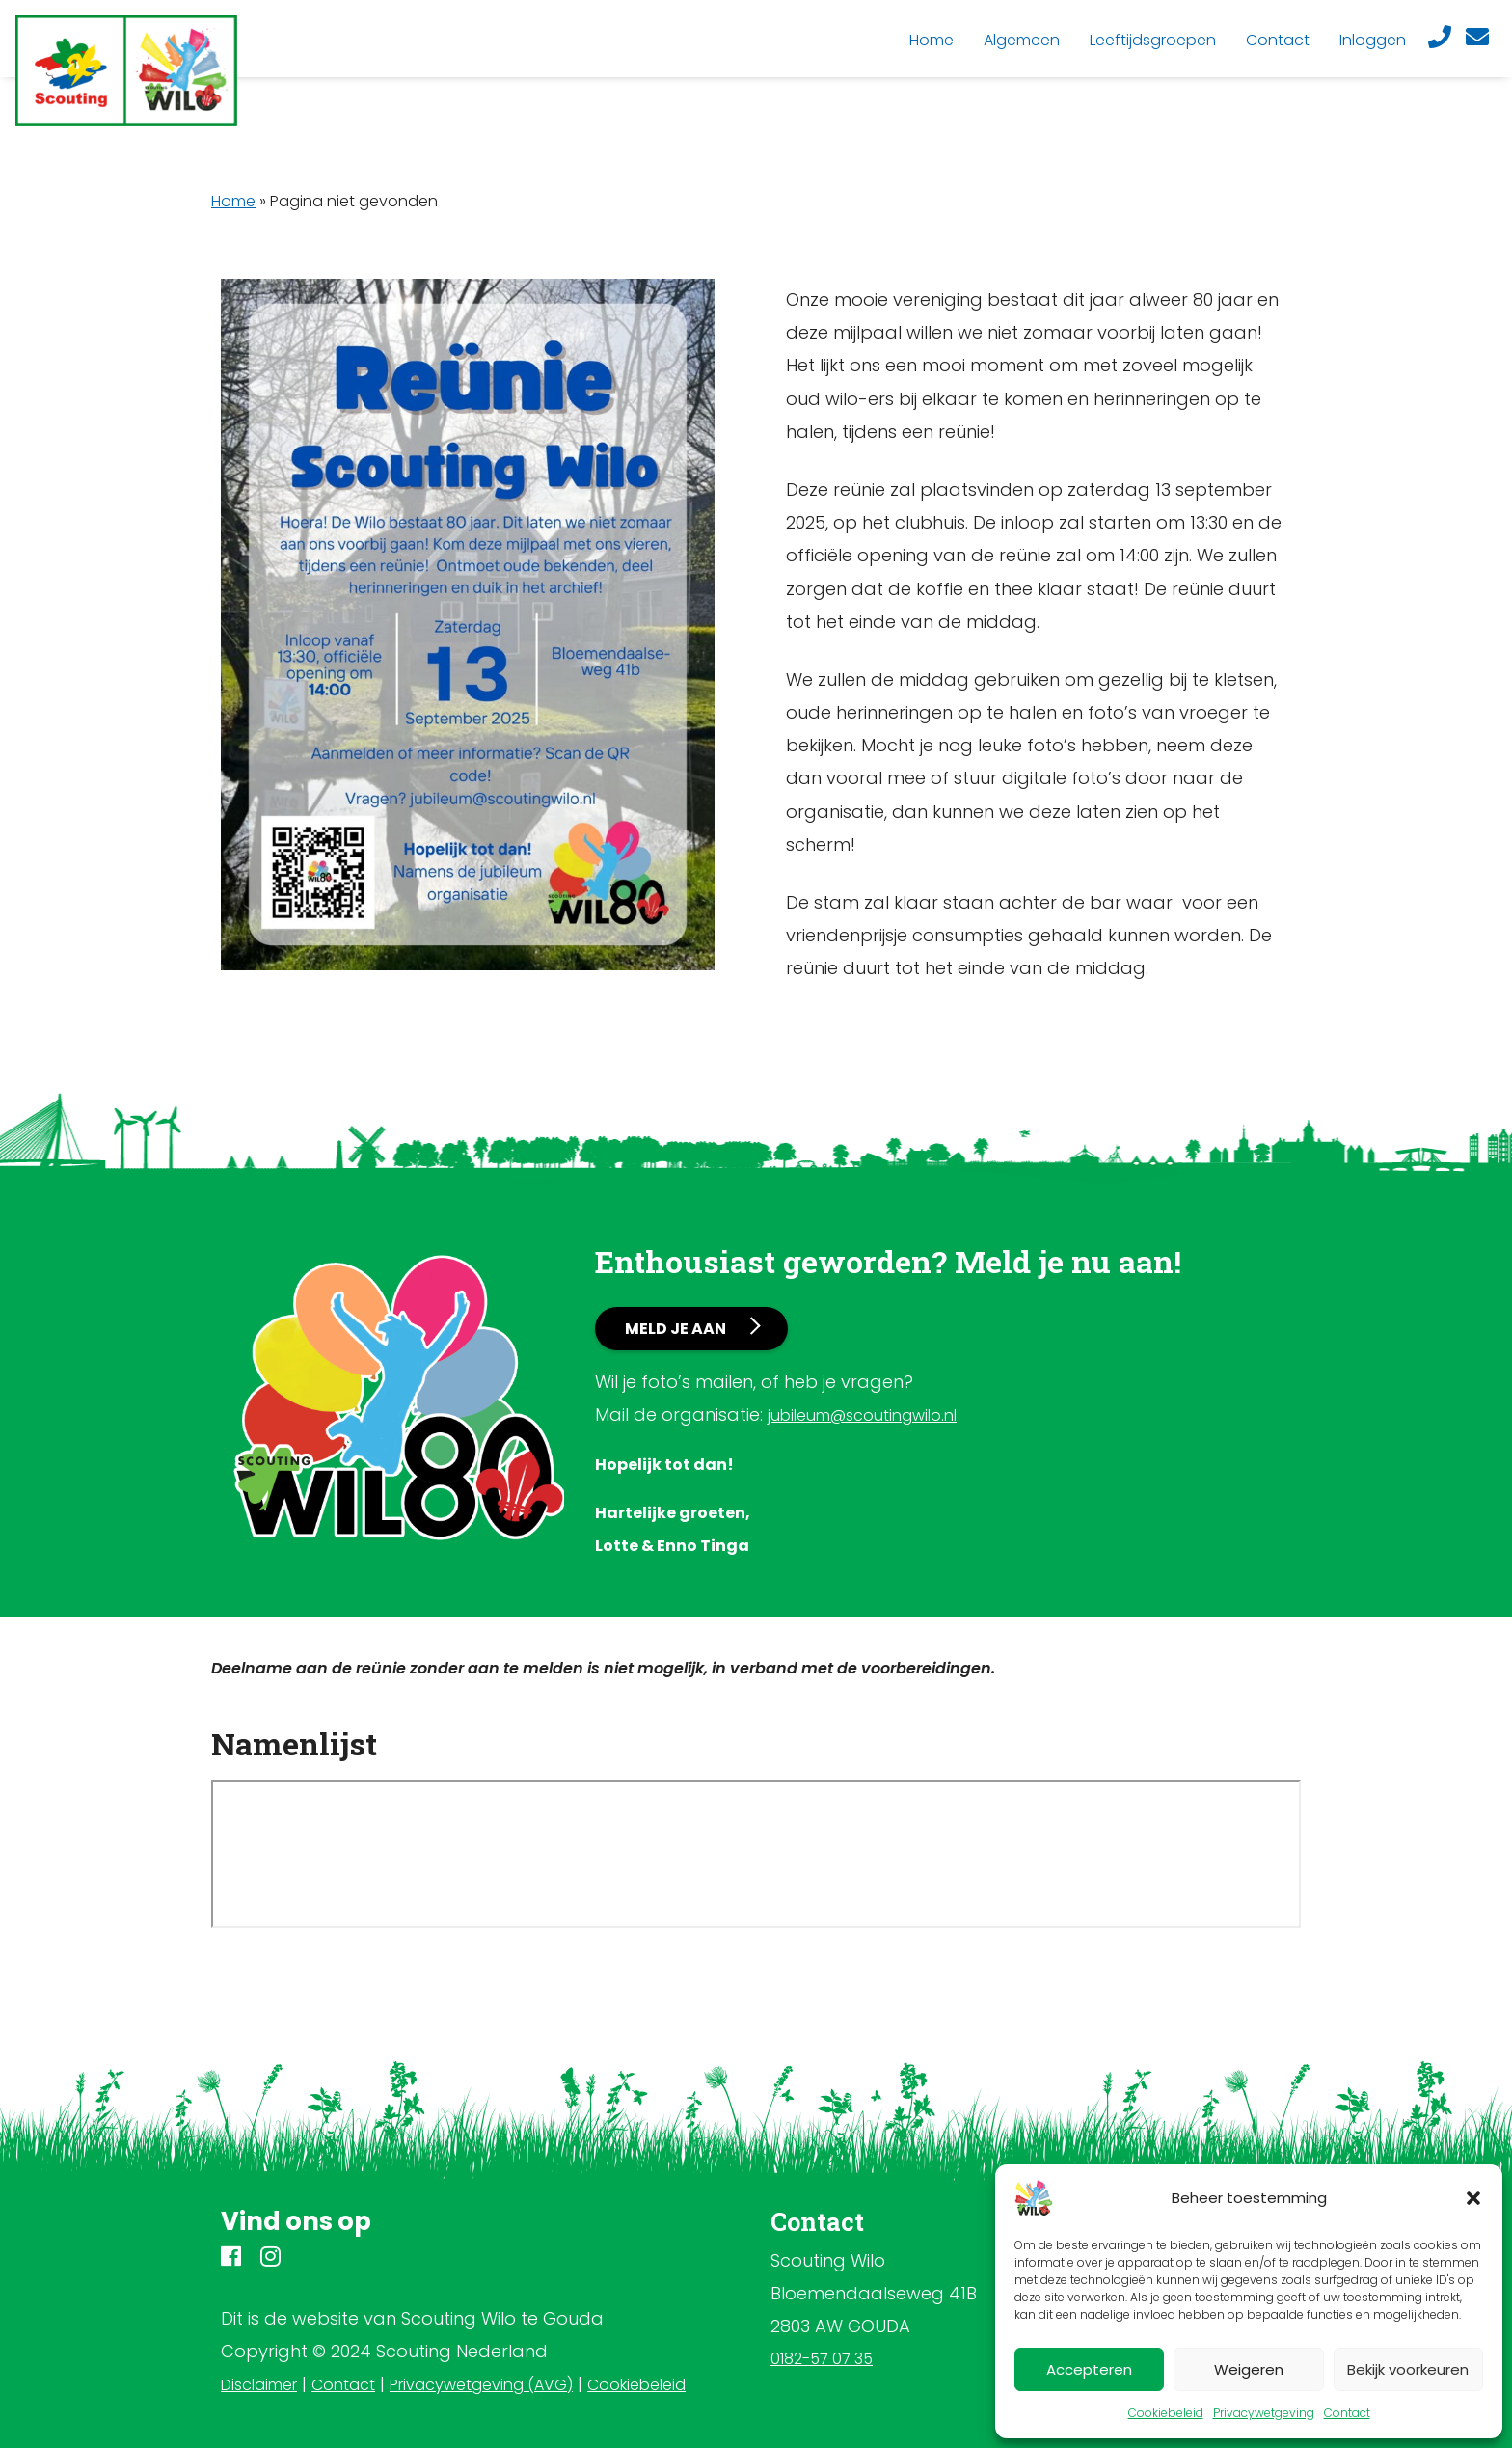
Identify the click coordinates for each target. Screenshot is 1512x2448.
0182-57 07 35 (821, 2359)
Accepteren (1089, 2369)
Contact (1347, 2413)
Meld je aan (675, 1329)
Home (233, 201)
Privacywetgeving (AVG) (481, 2385)
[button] (1473, 2198)
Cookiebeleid (1165, 2413)
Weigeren (1248, 2369)
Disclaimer (259, 2385)
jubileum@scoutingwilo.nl (862, 1415)
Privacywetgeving (1263, 2413)
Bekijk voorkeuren (1408, 2369)
